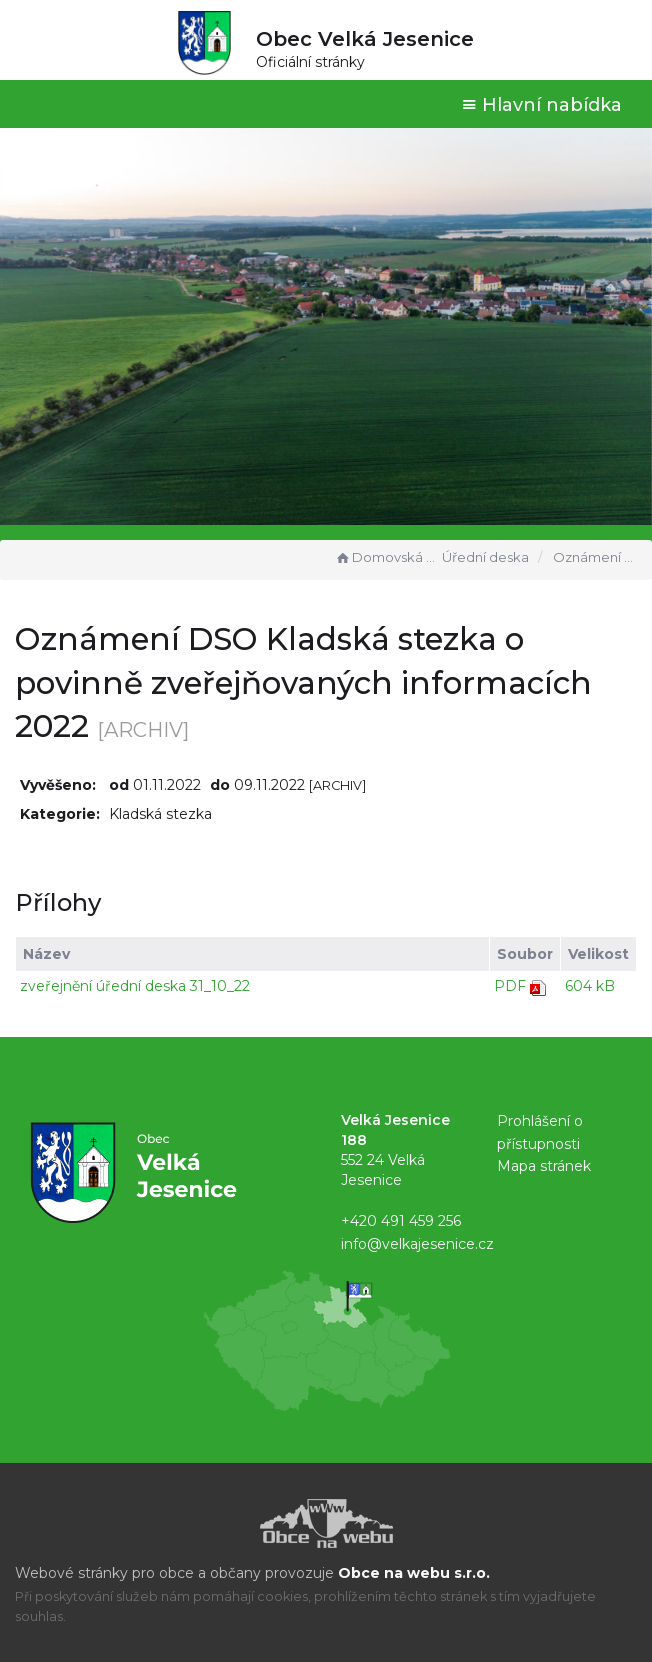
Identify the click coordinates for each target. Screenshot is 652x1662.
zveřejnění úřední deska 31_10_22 (135, 986)
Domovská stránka (386, 557)
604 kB (590, 986)
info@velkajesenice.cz (417, 1244)
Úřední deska (485, 557)
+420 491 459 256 (401, 1221)
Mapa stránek (544, 1166)
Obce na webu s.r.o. (414, 1573)
